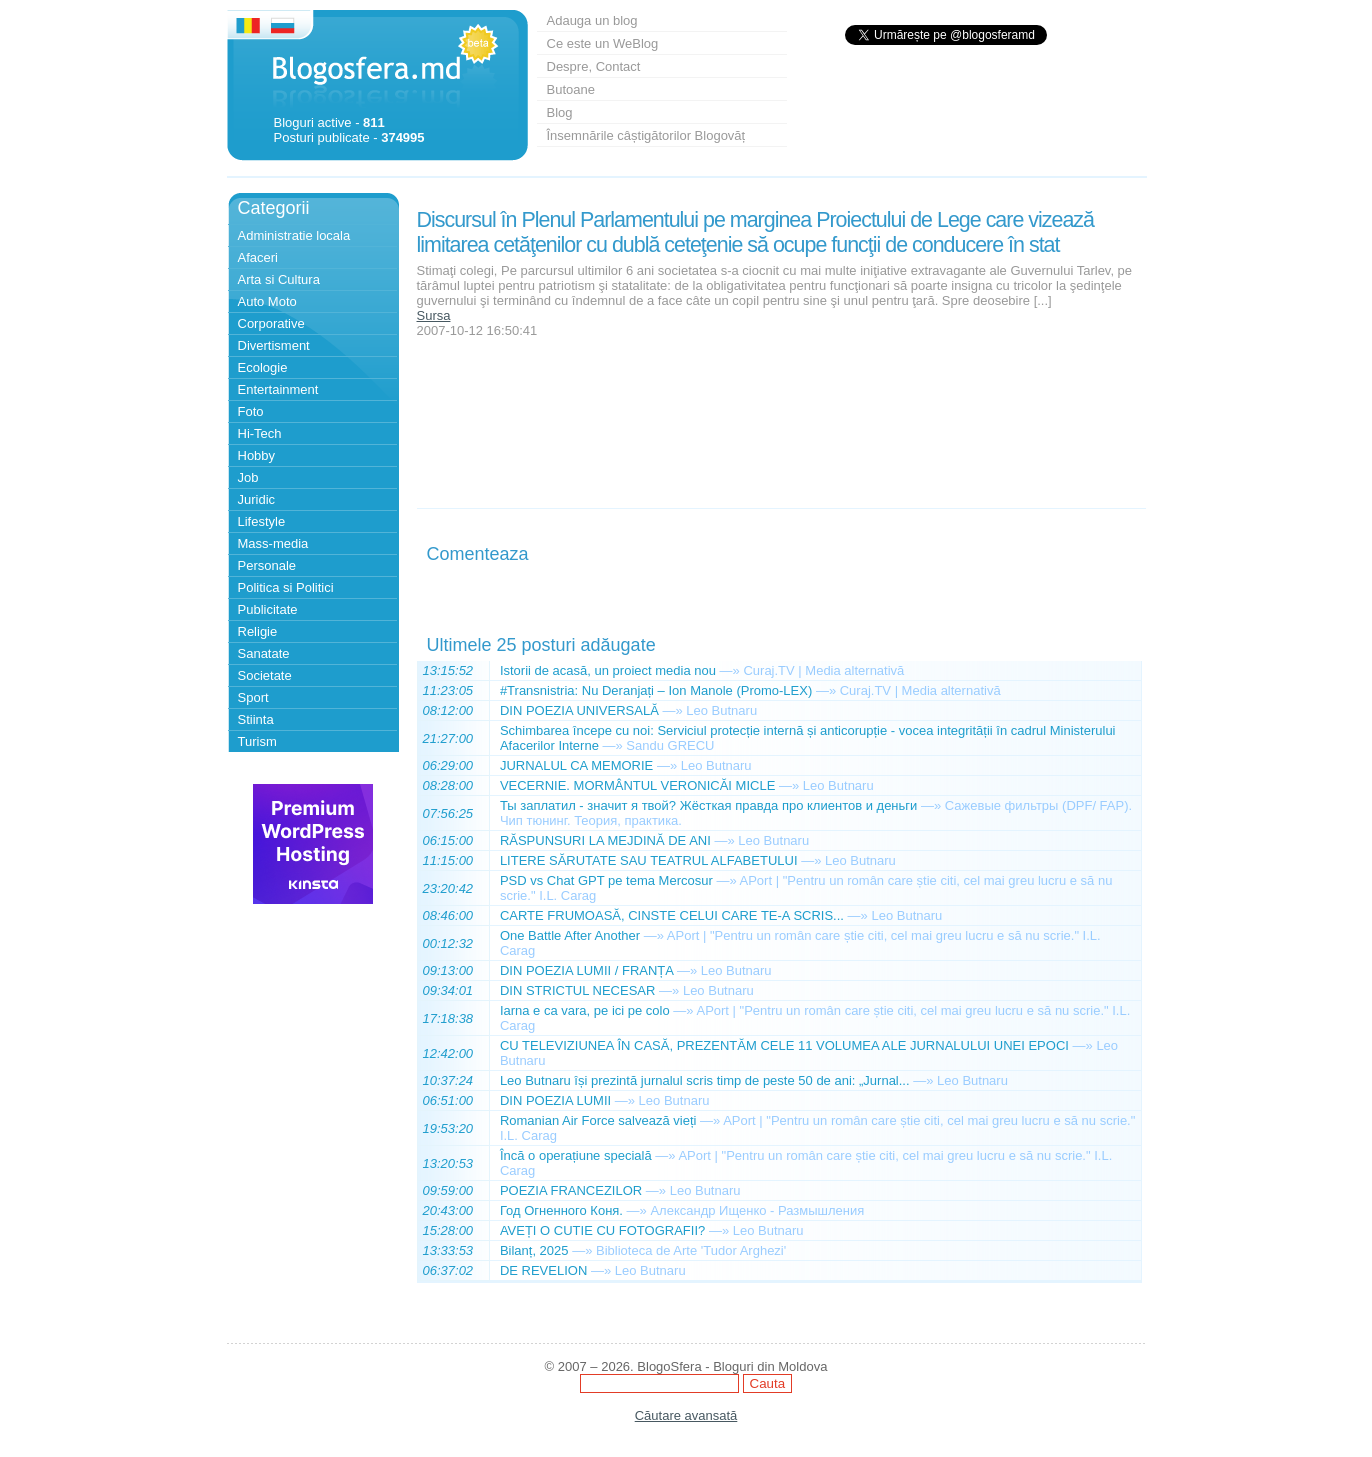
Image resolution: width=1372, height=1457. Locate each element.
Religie (258, 631)
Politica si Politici (286, 587)
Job (248, 477)
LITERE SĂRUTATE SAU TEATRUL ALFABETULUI (649, 860)
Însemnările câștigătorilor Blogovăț (646, 135)
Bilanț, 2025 (534, 1250)
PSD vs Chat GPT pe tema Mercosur (606, 880)
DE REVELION (543, 1270)
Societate (265, 675)
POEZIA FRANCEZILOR (571, 1190)
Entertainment (278, 389)
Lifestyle (262, 521)
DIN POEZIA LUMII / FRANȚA (586, 970)
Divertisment (274, 345)
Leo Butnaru (721, 710)
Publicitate (268, 609)
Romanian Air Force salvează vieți (598, 1120)
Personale (267, 565)
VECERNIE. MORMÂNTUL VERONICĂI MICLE (637, 785)
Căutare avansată (686, 1415)
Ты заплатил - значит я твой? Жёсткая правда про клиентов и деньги (708, 805)
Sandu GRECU (670, 745)
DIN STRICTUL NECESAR (578, 990)
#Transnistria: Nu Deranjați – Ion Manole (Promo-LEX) (656, 690)
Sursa (434, 315)
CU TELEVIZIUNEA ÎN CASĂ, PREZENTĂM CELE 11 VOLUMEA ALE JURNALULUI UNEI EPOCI (784, 1045)
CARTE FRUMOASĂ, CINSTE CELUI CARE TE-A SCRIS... (672, 915)
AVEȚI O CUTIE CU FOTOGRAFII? (602, 1230)
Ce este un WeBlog (603, 43)
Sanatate (264, 653)
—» (730, 670)
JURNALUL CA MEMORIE (576, 765)
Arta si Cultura (279, 279)
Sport (253, 697)
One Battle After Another (570, 935)
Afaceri (258, 257)
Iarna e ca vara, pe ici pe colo (585, 1010)
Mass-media (273, 543)
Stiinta (256, 719)
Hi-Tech (260, 433)
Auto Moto (267, 301)
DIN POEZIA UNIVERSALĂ (579, 710)
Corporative (271, 323)
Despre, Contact (594, 66)
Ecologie (263, 367)
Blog (560, 112)
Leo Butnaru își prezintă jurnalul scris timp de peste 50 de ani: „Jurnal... (705, 1080)
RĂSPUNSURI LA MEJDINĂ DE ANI (605, 840)
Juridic (257, 499)
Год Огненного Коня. (561, 1210)
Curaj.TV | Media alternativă (823, 670)
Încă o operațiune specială (576, 1155)
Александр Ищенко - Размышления (757, 1210)
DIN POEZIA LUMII (555, 1100)
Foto (251, 411)
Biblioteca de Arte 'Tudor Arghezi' (691, 1250)
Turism (257, 741)
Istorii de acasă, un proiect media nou (608, 670)
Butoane (571, 89)
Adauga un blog (592, 20)
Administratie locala (294, 235)
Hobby (257, 455)
